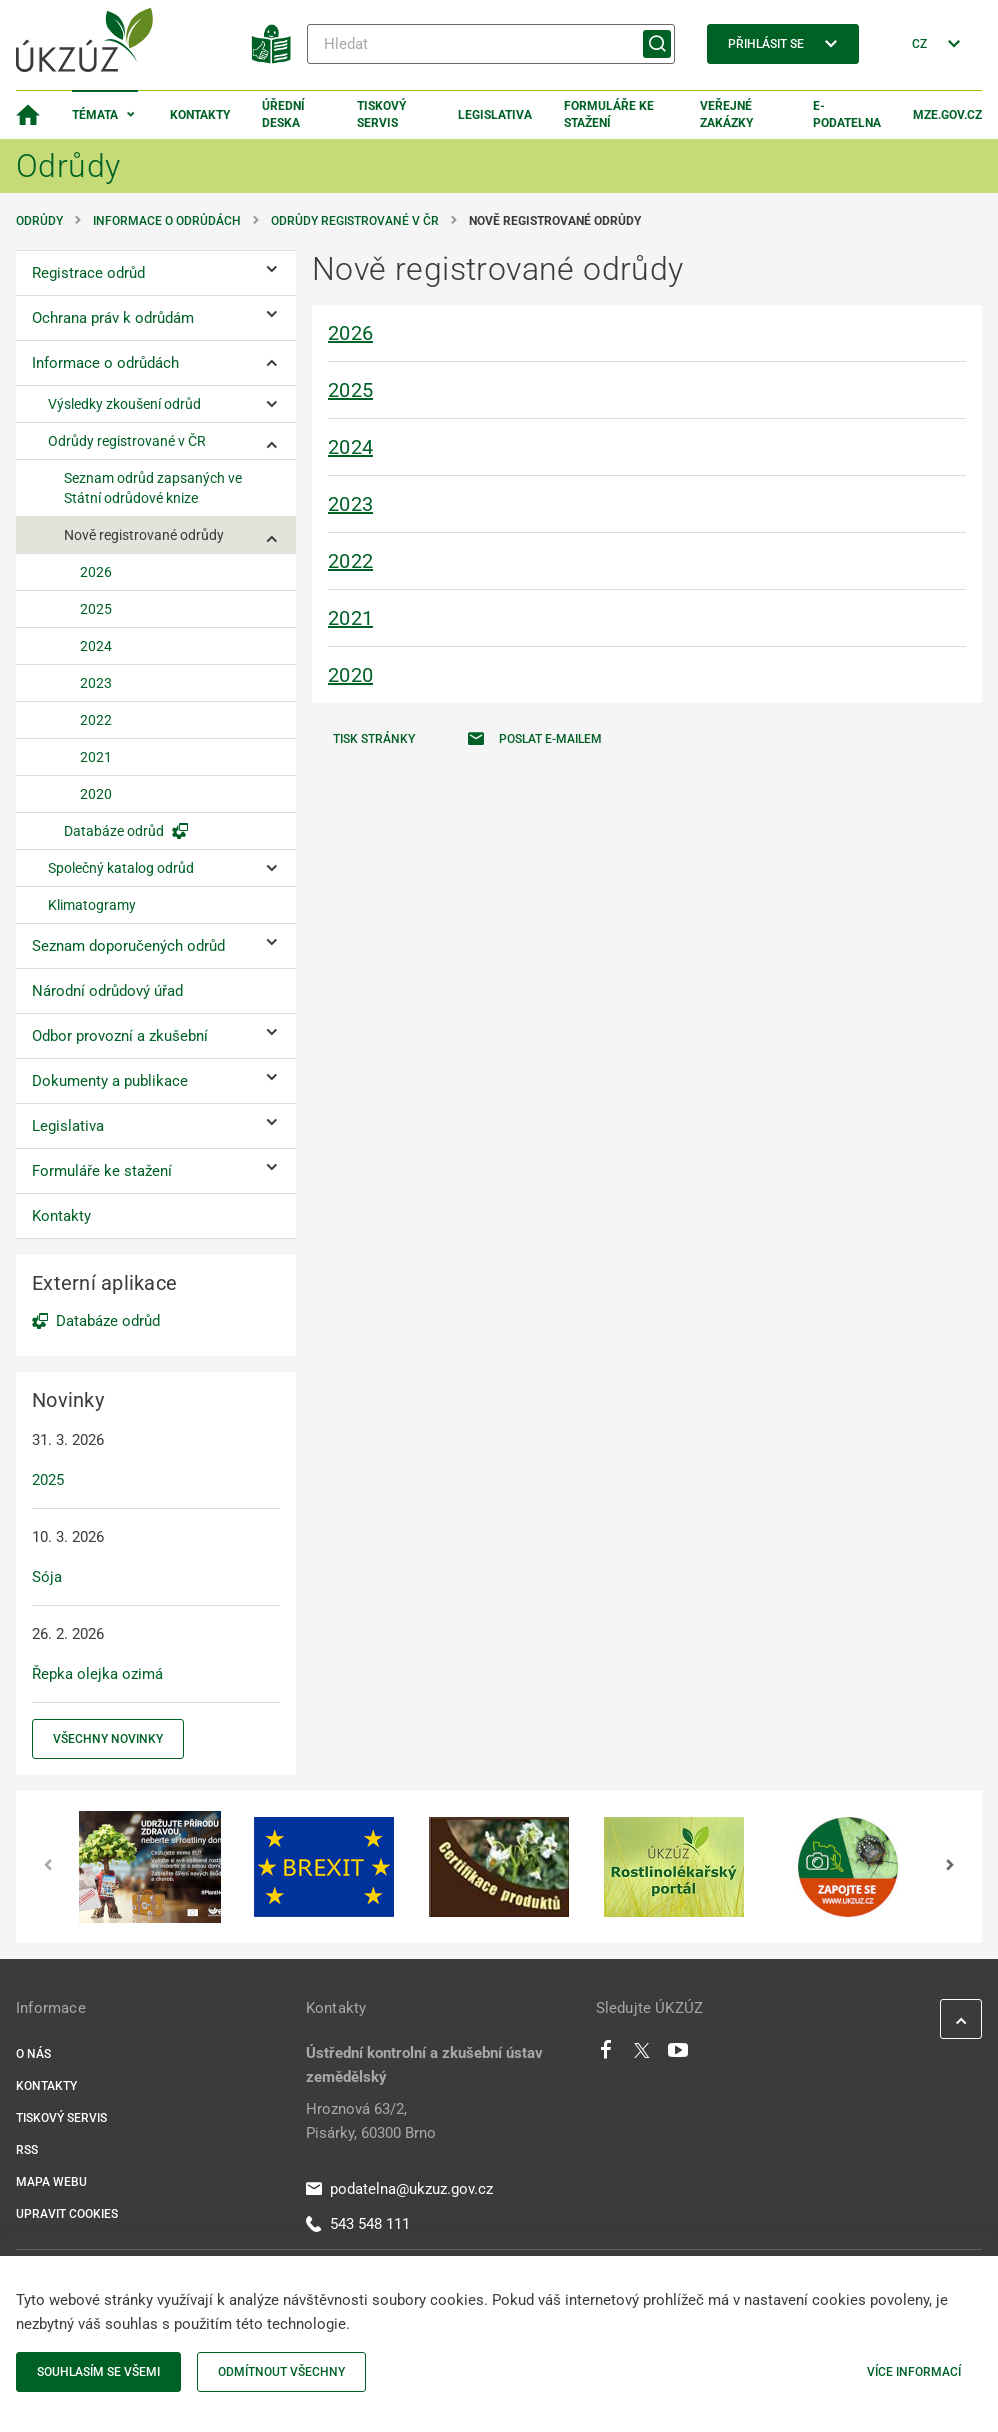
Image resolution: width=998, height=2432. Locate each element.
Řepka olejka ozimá (97, 1674)
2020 (350, 675)
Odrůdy (39, 221)
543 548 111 (358, 2224)
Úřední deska (283, 114)
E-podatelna (847, 114)
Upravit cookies (67, 2214)
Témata (95, 115)
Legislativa (495, 115)
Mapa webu (51, 2182)
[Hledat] (491, 44)
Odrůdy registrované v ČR (355, 221)
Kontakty (200, 115)
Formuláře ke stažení (609, 114)
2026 (350, 333)
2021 (350, 618)
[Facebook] (606, 2055)
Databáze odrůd (108, 1321)
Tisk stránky (374, 739)
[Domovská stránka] (28, 115)
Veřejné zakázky (726, 114)
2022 (350, 561)
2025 (350, 390)
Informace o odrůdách (167, 221)
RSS (27, 2150)
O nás (33, 2054)
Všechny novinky (108, 1739)
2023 (350, 504)
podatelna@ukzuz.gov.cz (399, 2189)
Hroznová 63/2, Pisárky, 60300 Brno (371, 2121)
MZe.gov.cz (947, 115)
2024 (350, 447)
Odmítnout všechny (281, 2372)
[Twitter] (642, 2055)
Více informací (914, 2372)
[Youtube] (678, 2055)
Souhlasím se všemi (98, 2372)
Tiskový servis (381, 114)
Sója (47, 1577)
